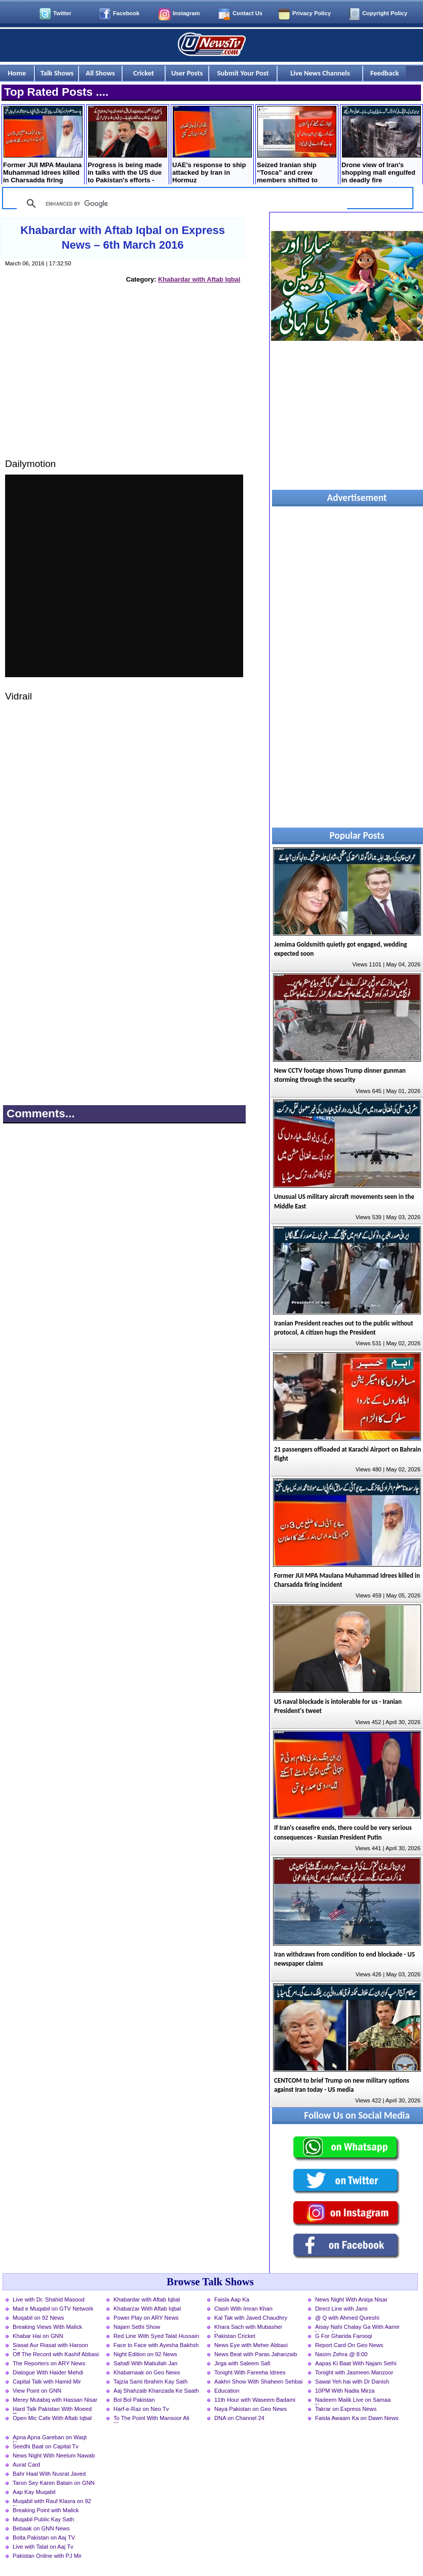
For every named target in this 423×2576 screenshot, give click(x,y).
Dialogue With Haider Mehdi (48, 2372)
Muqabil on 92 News (38, 2318)
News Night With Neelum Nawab (54, 2455)
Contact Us (247, 13)
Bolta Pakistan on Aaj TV (44, 2537)
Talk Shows (57, 72)
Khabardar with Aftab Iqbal (199, 279)
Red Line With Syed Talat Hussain (156, 2336)
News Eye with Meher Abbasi (251, 2345)
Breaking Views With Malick (47, 2327)
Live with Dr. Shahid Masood (49, 2299)
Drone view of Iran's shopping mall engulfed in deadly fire (381, 145)
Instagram (186, 13)
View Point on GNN (37, 2391)
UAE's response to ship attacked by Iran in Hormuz (212, 145)
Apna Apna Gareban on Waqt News (50, 2438)
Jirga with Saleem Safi (242, 2363)
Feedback (384, 72)
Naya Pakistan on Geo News (250, 2409)
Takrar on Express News (345, 2409)
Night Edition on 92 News (145, 2354)
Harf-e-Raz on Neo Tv (141, 2409)
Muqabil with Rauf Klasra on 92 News (52, 2502)
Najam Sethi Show (136, 2327)
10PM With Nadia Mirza (345, 2391)
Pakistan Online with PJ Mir (47, 2556)
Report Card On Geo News (349, 2345)
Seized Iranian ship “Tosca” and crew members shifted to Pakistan (296, 145)
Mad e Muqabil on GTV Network (53, 2309)
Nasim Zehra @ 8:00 (341, 2354)
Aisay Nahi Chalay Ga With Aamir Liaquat (357, 2328)
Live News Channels (320, 72)
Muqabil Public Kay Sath (43, 2519)
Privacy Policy (311, 13)
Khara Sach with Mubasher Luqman (248, 2328)
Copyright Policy (384, 13)
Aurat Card (26, 2465)
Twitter (62, 13)
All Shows (100, 72)
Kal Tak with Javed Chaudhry (250, 2318)
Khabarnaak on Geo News (146, 2372)
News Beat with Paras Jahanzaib (255, 2354)
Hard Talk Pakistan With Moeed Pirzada (52, 2410)
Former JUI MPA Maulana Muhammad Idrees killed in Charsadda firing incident (43, 145)
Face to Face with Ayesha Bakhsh (156, 2345)
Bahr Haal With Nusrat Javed (49, 2474)
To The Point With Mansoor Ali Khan (151, 2419)
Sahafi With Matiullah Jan (145, 2363)
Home (17, 72)
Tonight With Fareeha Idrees (250, 2372)
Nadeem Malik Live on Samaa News (353, 2401)
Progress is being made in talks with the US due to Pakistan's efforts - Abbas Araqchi (127, 145)
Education (227, 2391)
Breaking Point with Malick (46, 2510)
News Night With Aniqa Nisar (351, 2299)
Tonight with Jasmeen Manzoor (354, 2372)
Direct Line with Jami (341, 2309)
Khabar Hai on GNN (38, 2336)
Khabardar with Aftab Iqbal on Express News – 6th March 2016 (122, 237)
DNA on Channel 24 (239, 2418)
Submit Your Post (243, 72)
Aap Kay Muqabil (34, 2492)
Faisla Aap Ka (231, 2299)
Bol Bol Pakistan (134, 2400)
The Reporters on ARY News (49, 2363)
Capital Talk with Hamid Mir (47, 2381)
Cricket (143, 72)
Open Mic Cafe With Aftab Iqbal (52, 2418)
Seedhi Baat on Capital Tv (46, 2446)
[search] (180, 204)
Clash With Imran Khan (243, 2309)
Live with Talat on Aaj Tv (43, 2547)
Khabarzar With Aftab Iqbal (147, 2309)
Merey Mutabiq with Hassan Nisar (55, 2400)
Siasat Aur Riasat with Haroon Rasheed (50, 2346)
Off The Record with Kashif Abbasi (56, 2354)
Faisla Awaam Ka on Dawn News (357, 2418)
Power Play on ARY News (145, 2318)
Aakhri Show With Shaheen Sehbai (258, 2381)
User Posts (187, 72)
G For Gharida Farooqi (343, 2336)
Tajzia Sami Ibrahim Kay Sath (150, 2381)
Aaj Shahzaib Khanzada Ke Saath (156, 2391)
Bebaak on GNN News (41, 2528)
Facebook (126, 13)
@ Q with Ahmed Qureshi (347, 2318)
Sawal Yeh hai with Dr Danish (352, 2381)
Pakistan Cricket (234, 2336)
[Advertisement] (124, 380)
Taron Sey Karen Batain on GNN (54, 2483)
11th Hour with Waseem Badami (254, 2400)
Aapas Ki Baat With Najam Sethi (355, 2363)
